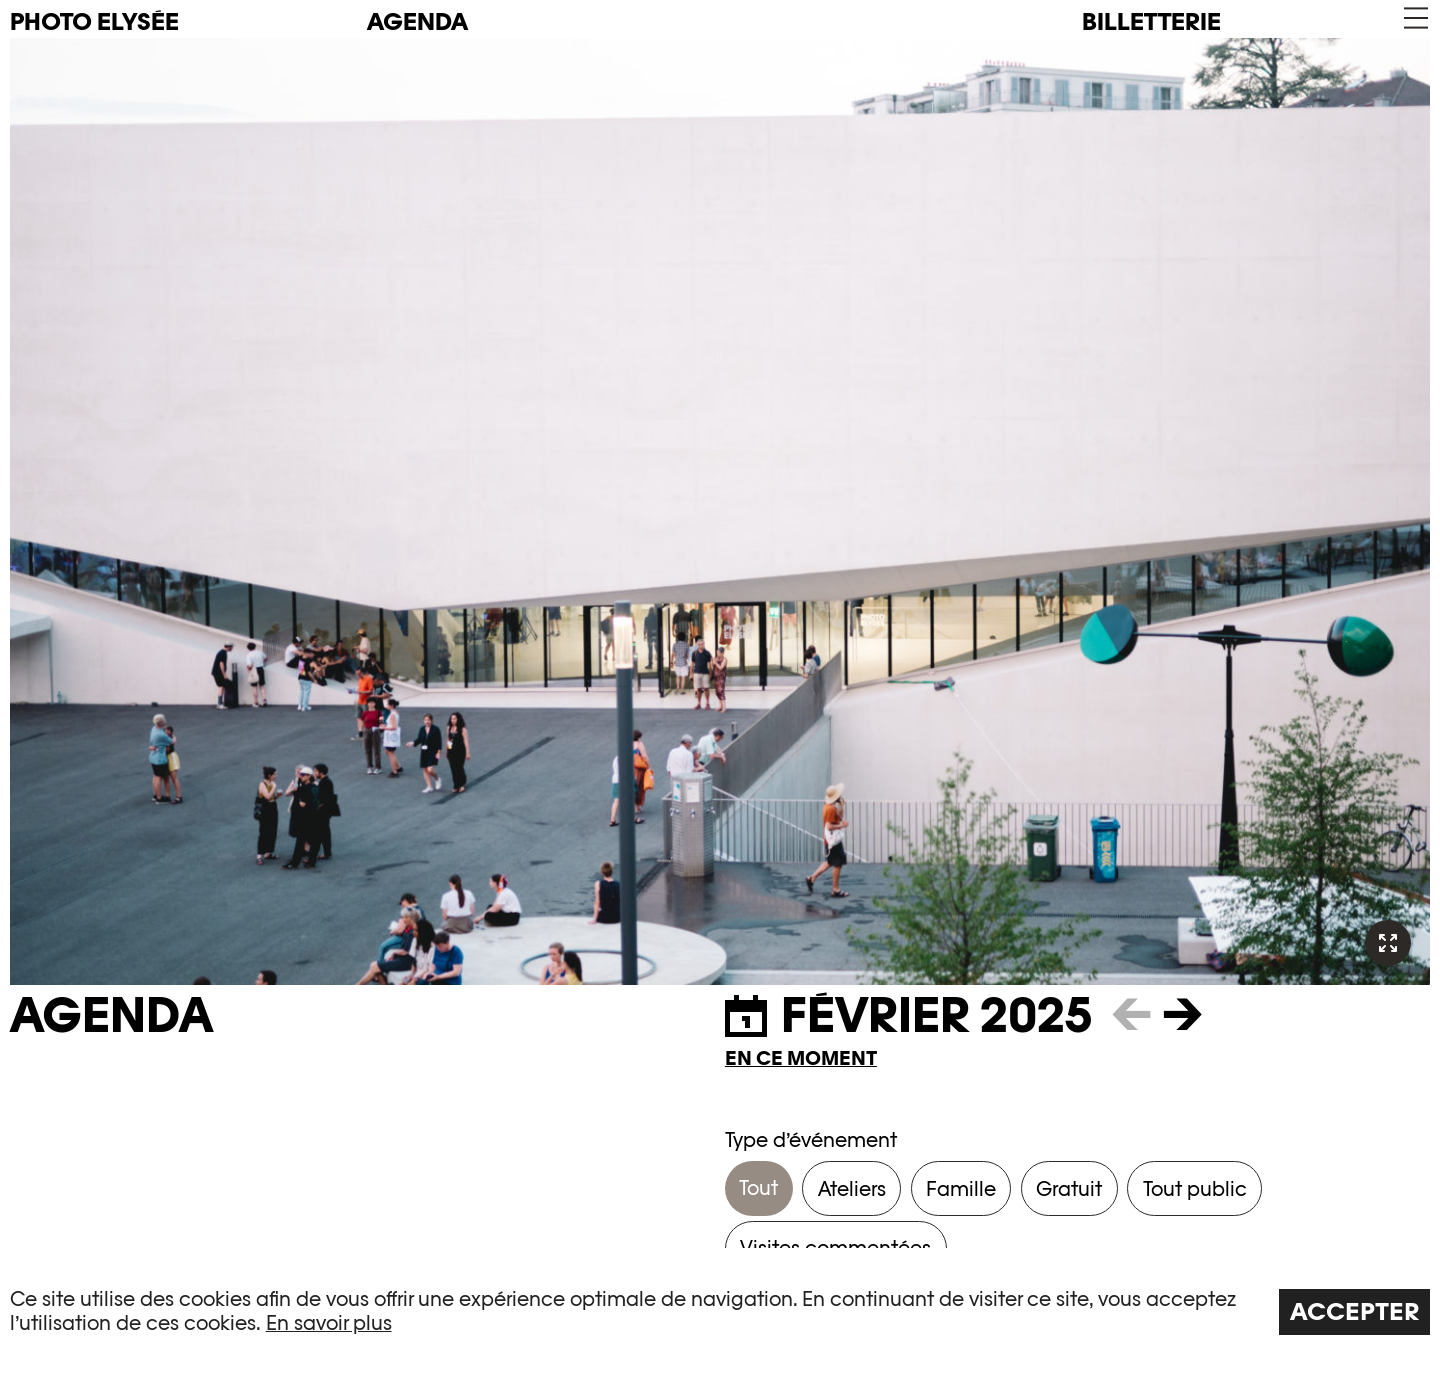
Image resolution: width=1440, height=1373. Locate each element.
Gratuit (1069, 1189)
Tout (758, 1188)
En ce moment (801, 1058)
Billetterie (1151, 21)
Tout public (1195, 1189)
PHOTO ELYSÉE (94, 22)
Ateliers (852, 1189)
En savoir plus (329, 1323)
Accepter (1355, 1311)
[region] (720, 1310)
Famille (961, 1189)
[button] (1414, 18)
